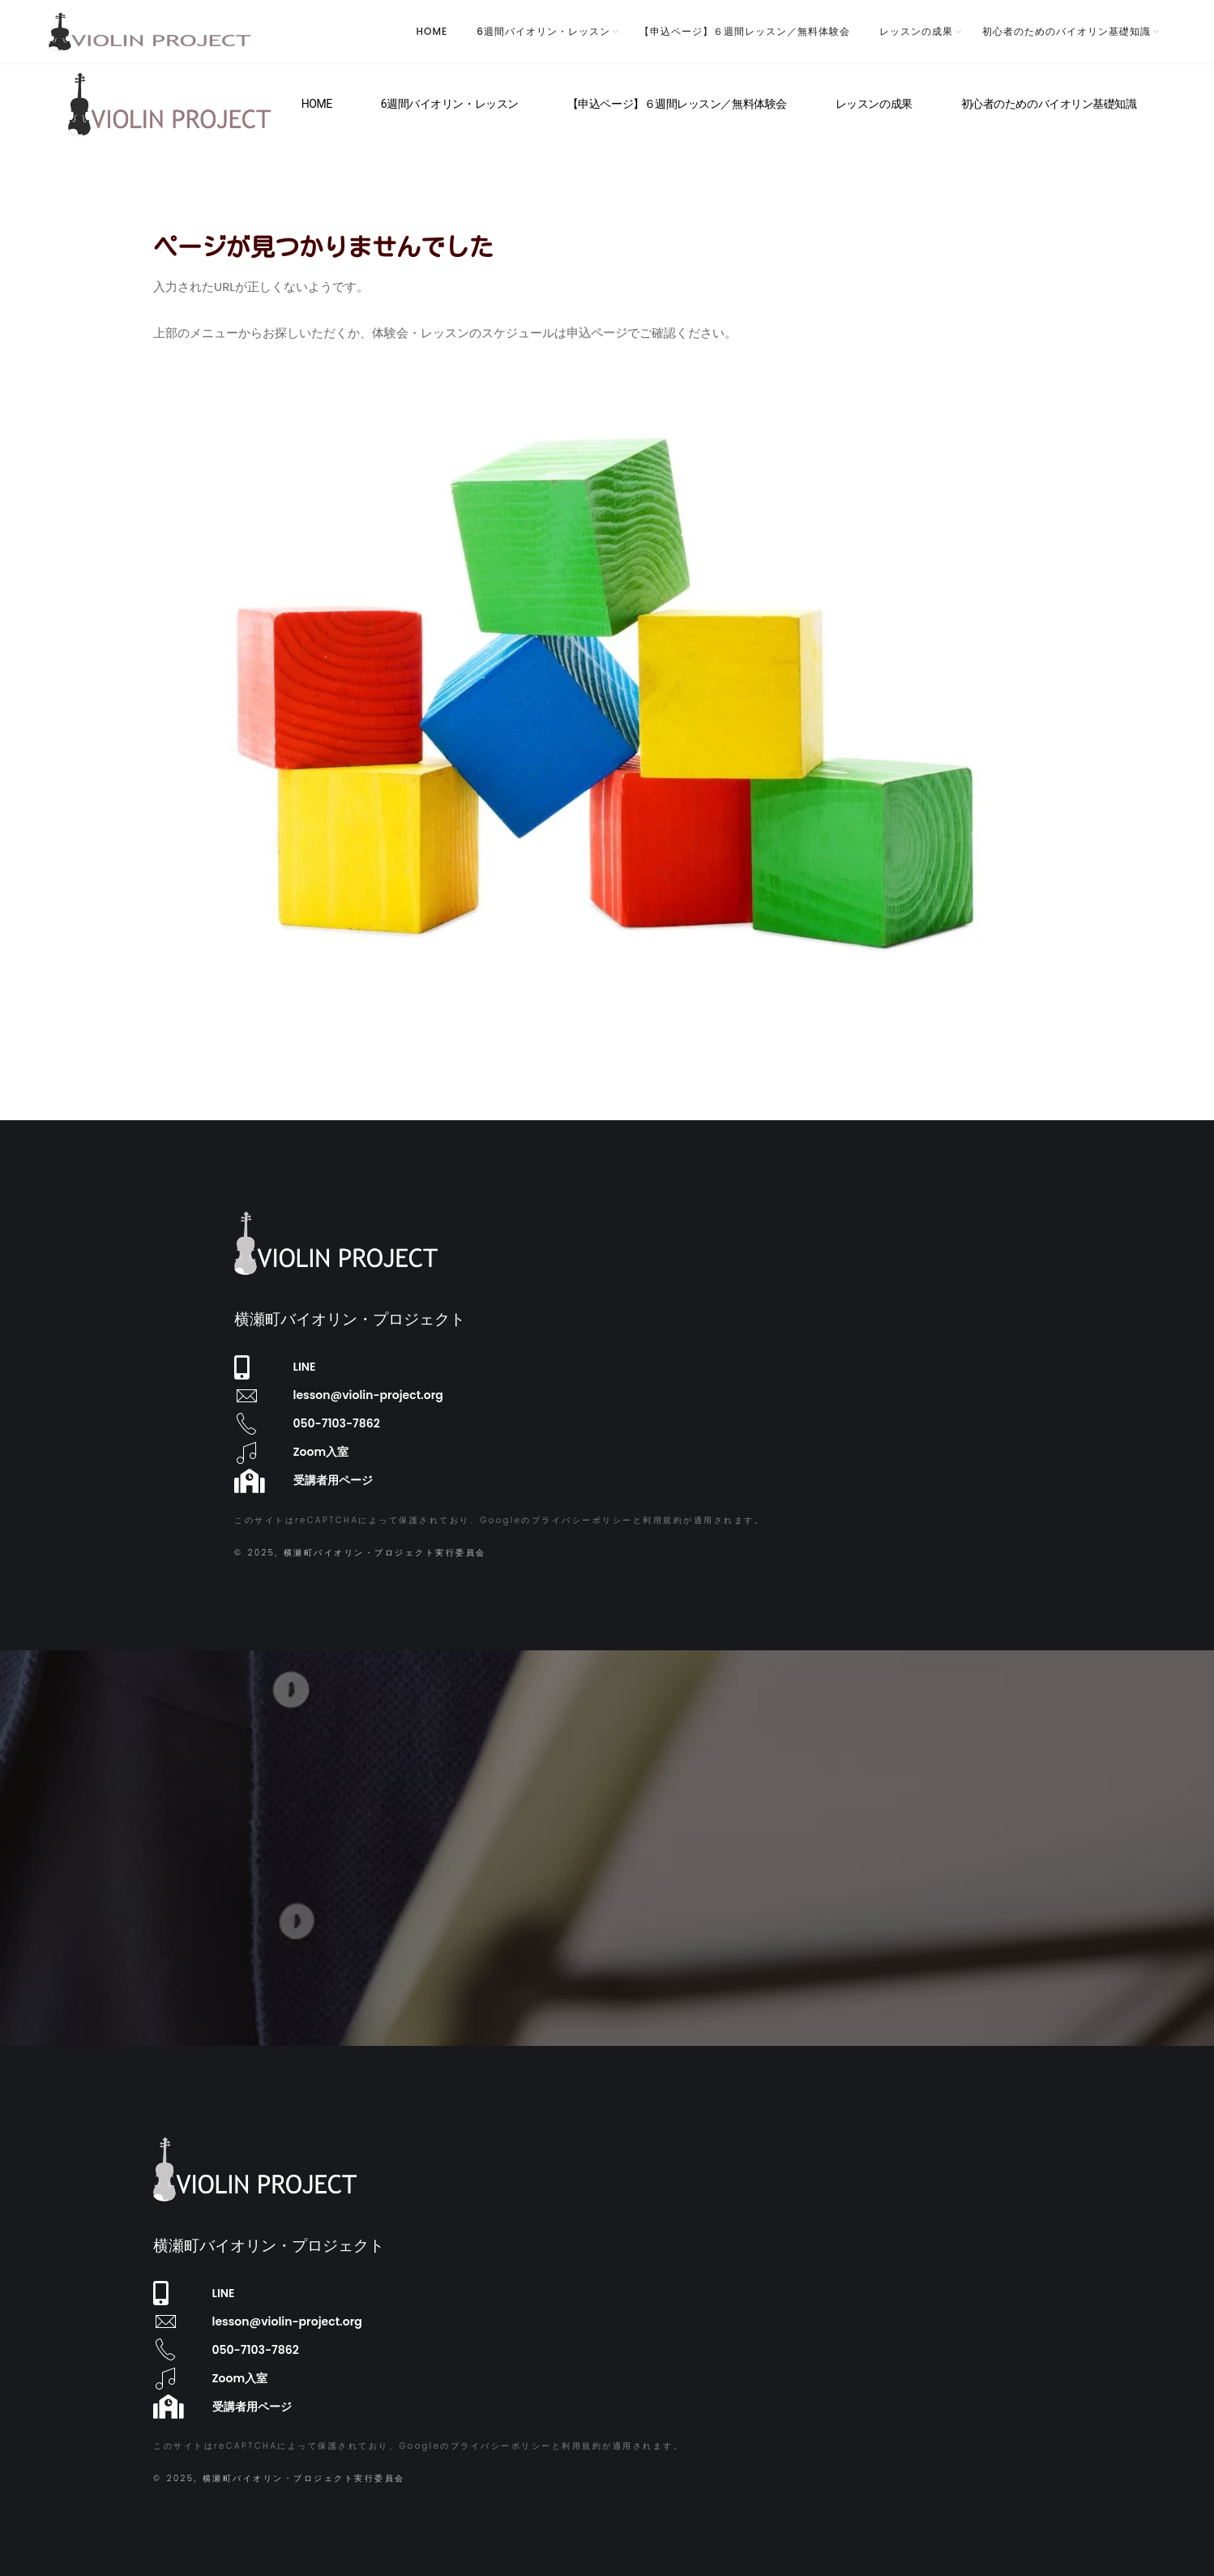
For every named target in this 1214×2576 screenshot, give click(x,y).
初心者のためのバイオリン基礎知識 (1066, 31)
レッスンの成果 (916, 31)
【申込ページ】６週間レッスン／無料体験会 (744, 31)
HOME (432, 31)
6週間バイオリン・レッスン (543, 31)
